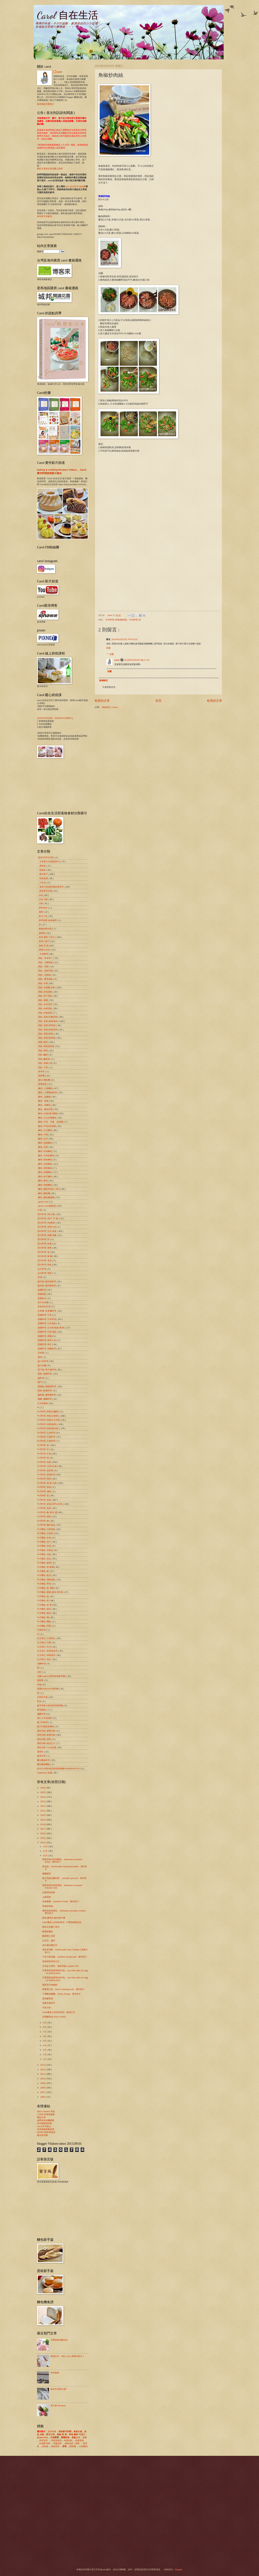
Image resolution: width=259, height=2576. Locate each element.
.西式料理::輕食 (44, 1264)
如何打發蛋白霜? (59, 2389)
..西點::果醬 (43, 1000)
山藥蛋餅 (46, 1897)
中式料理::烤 (43, 1458)
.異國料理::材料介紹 (46, 1340)
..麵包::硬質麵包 (45, 1168)
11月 (45, 1851)
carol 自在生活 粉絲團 (75, 186)
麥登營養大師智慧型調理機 (50, 1705)
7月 (45, 2031)
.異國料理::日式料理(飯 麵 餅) (51, 1327)
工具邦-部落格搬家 (46, 2114)
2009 (43, 2083)
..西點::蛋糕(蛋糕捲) (46, 1025)
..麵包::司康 (43, 1134)
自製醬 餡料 (45, 2443)
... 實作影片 (43, 874)
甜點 (74, 2437)
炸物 (39, 1684)
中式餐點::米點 (44, 1554)
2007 (43, 2092)
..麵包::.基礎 (43, 1101)
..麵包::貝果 (43, 1147)
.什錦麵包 (83, 2446)
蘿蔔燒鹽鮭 (47, 1931)
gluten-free (42, 2437)
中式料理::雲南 (44, 1487)
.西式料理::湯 (43, 1252)
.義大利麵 (42, 1365)
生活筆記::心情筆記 (46, 1638)
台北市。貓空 (48, 1940)
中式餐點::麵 (43, 1617)
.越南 (39, 1357)
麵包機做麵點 (44, 1764)
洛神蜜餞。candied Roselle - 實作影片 (60, 1901)
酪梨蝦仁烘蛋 (48, 1936)
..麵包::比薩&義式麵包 (47, 1113)
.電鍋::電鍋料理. (45, 1374)
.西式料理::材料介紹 (46, 1227)
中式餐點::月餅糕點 (46, 1529)
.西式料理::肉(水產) (46, 1214)
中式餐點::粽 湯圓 (45, 1588)
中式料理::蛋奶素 (45, 1470)
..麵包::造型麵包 (45, 1164)
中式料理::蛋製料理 (46, 1474)
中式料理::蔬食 (44, 1500)
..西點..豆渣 (43, 1067)
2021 (43, 1810)
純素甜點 (68, 2440)
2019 (43, 1820)
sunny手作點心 (44, 2126)
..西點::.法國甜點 (45, 962)
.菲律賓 (41, 1353)
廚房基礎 (52, 2431)
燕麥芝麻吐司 (48, 2003)
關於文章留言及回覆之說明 (50, 168)
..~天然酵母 (43, 954)
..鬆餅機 (41, 1075)
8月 (45, 2027)
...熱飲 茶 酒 (43, 945)
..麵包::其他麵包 (45, 1151)
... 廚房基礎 (43, 878)
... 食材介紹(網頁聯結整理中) (51, 887)
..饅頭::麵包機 (44, 1080)
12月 (45, 1846)
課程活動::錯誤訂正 (46, 1743)
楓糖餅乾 (46, 1873)
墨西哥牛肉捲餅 (49, 1985)
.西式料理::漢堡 (44, 1260)
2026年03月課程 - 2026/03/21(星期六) (55, 718)
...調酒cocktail (44, 949)
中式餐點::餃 (43, 1596)
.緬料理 (41, 1378)
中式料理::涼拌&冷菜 (47, 1466)
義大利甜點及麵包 (46, 1726)
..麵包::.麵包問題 (45, 1109)
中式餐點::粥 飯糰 (45, 1567)
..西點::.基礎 (43, 966)
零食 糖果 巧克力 (77, 2434)
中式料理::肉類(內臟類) (48, 1411)
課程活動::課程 (44, 1739)
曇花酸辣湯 (47, 1998)
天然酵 (53, 2437)
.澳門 (39, 1382)
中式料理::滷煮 (44, 1491)
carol (116, 660)
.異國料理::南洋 (44, 1344)
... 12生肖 (42, 882)
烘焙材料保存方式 (50, 1961)
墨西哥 (40, 1752)
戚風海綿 (69, 2443)
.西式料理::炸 (43, 1239)
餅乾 (64, 2446)
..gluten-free (43, 1202)
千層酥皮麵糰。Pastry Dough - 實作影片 (61, 1994)
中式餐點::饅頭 (44, 1613)
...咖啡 (40, 912)
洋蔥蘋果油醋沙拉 (59, 2340)
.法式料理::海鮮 (44, 1273)
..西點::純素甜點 (45, 1008)
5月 (45, 2041)
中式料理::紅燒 (44, 1453)
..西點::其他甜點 (45, 992)
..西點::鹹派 (43, 1054)
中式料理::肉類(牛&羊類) (49, 1420)
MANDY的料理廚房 (46, 2132)
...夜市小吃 (42, 916)
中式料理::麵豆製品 (46, 1525)
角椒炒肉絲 (47, 1906)
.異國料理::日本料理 (46, 1319)
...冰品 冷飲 (43, 899)
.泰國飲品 (42, 1298)
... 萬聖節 (41, 866)
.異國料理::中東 (44, 1315)
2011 (43, 2074)
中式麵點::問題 (44, 1626)
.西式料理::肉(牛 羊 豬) (48, 1218)
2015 (43, 1838)
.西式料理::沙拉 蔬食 (47, 1231)
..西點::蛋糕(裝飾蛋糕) (47, 1029)
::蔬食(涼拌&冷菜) (46, 857)
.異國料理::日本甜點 (46, 1323)
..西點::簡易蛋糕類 (46, 1046)
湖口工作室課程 (45, 1718)
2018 (43, 1824)
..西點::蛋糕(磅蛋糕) (46, 1038)
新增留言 (103, 680)
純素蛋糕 (79, 2440)
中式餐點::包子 (44, 1542)
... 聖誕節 (41, 870)
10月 (45, 1855)
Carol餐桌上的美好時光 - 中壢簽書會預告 (61, 1922)
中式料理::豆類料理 (46, 1441)
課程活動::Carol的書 (47, 1747)
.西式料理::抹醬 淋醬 (47, 1235)
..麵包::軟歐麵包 (45, 1159)
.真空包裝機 (43, 1302)
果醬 (84, 2437)
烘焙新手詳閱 (64, 2431)
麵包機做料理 (44, 1760)
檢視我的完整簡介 (45, 104)
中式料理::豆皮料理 (46, 1432)
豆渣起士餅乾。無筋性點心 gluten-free (60, 1966)
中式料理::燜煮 (44, 1516)
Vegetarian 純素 (45, 1772)
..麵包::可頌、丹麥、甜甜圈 (50, 1122)
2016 (43, 1833)
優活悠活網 (42, 2135)
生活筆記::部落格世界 (47, 1651)
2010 (43, 2078)
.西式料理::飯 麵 (45, 1256)
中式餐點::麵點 (44, 1621)
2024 (43, 1797)
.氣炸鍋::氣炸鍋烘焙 (46, 1285)
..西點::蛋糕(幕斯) (45, 1033)
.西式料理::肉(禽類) (46, 1222)
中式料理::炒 (135, 619)
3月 (45, 2050)
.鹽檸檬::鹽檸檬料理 (46, 1395)
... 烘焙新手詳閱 (45, 891)
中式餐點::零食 (44, 1583)
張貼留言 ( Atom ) (110, 707)
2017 (43, 1829)
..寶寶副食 (42, 1084)
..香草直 (41, 1071)
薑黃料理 (41, 1756)
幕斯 (77, 2443)
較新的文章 (102, 700)
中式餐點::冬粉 (44, 1537)
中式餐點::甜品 (44, 1558)
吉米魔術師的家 (44, 2123)
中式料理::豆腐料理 (46, 1437)
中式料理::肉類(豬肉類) (116, 619)
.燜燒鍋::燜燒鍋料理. (47, 1386)
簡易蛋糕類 (56, 2440)
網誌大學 (41, 2117)
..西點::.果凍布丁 (45, 958)
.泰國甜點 (42, 1294)
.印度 (39, 1210)
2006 (43, 2097)
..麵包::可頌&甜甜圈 (46, 1126)
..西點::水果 (43, 983)
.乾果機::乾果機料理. (47, 1311)
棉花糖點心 (42, 1709)
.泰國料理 (42, 1290)
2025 (43, 1792)
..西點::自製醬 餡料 (46, 987)
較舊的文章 (214, 700)
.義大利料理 (43, 1361)
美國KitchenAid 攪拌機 (48, 1688)
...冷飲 (40, 903)
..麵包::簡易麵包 (45, 1185)
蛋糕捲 (45, 2446)
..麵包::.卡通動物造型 (47, 1092)
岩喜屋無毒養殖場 (45, 2129)
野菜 (39, 1701)
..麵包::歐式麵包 (45, 1176)
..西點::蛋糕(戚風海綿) (47, 1021)
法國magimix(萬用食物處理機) (51, 1676)
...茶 (39, 924)
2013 (43, 2065)
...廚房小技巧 (43, 941)
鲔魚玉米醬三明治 (50, 1927)
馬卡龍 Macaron (58, 2405)
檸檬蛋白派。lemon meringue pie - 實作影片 (63, 1989)
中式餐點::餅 (43, 1600)
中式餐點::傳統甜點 (46, 1579)
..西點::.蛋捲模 (44, 975)
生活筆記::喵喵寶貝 (46, 1655)
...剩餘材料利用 (44, 928)
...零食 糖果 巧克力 (46, 937)
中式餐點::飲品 (44, 1575)
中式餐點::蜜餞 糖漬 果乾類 (50, 1592)
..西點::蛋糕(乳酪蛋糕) (47, 1017)
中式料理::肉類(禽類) (47, 1424)
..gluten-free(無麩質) (47, 1206)
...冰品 (40, 895)
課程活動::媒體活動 (46, 1731)
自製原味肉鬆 (48, 1892)
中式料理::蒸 (43, 1495)
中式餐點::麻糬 (44, 1563)
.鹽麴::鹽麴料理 (44, 1399)
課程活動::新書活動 (46, 1735)
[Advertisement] (158, 493)
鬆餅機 (72, 2446)
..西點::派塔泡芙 (45, 1004)
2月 (45, 2054)
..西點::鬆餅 (43, 1050)
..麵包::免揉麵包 (45, 1143)
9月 (45, 2022)
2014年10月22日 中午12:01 (124, 639)
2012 (43, 2069)
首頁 (158, 700)
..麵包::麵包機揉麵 (46, 1197)
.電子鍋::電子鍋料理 (46, 1369)
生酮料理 (41, 1663)
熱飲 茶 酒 (62, 2434)
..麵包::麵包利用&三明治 (49, 1189)
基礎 (78, 2437)
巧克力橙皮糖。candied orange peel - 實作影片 (64, 1957)
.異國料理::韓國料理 (46, 1348)
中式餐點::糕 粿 (44, 1605)
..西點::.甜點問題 (45, 970)
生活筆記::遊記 (44, 1659)
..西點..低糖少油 (45, 1063)
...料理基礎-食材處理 (47, 920)
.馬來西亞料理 (44, 1306)
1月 (45, 2059)
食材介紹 (78, 2431)
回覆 (108, 648)
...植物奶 (41, 933)
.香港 (39, 1277)
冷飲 (39, 1672)
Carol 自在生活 (67, 15)
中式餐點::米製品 (45, 1550)
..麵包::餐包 (43, 1180)
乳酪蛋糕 (57, 2443)
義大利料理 (42, 1722)
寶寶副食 (65, 2437)
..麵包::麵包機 (44, 1193)
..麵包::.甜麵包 (44, 1105)
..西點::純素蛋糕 (45, 1013)
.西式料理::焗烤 (44, 1248)
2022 (43, 1806)
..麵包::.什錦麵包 (45, 1088)
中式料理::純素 (44, 1462)
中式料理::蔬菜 (44, 1508)
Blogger (178, 2569)
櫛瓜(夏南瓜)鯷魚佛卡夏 (53, 1918)
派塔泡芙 (43, 2440)
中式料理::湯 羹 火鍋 (47, 1483)
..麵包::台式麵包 (45, 1130)
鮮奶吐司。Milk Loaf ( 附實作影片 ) (67, 2356)
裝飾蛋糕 (55, 2446)
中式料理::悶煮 (44, 1478)
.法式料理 (42, 1269)
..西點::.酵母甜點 (45, 979)
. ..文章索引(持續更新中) (49, 861)
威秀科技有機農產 (45, 2120)
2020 (43, 1815)
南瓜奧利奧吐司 (49, 1945)
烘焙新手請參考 (44, 216)
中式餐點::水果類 (45, 1533)
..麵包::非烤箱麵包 (46, 1155)
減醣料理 (41, 1714)
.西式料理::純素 (44, 1243)
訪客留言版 (42, 1697)
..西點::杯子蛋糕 (45, 996)
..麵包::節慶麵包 (45, 1172)
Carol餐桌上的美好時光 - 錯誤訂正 (58, 2012)
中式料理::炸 (43, 1449)
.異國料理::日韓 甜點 (47, 1332)
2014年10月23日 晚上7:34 (136, 660)
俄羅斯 (40, 1680)
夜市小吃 (50, 2434)
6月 (45, 2036)
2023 (43, 1801)
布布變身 (55, 2372)
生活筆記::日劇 (44, 1642)
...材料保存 (42, 908)
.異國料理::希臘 (44, 1336)
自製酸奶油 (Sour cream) (54, 2016)
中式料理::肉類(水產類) (48, 1416)
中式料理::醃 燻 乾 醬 (47, 1512)
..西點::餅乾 (43, 1042)
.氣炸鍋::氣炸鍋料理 (46, 1281)
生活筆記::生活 (44, 1647)
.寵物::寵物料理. (45, 1390)
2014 (43, 1842)
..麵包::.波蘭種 (44, 1097)
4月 (45, 2045)
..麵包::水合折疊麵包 (47, 1117)
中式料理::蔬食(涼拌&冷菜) (50, 1504)
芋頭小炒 (46, 2007)
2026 (43, 1787)
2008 (43, 2087)
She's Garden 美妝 (46, 2111)
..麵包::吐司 (43, 1138)
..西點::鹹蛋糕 (44, 1059)
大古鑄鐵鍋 (42, 1403)
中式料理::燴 (43, 1521)
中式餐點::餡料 (44, 1609)
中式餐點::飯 (43, 1571)
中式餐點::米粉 (44, 1546)
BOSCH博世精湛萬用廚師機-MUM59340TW (58, 1768)
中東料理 (41, 1630)
